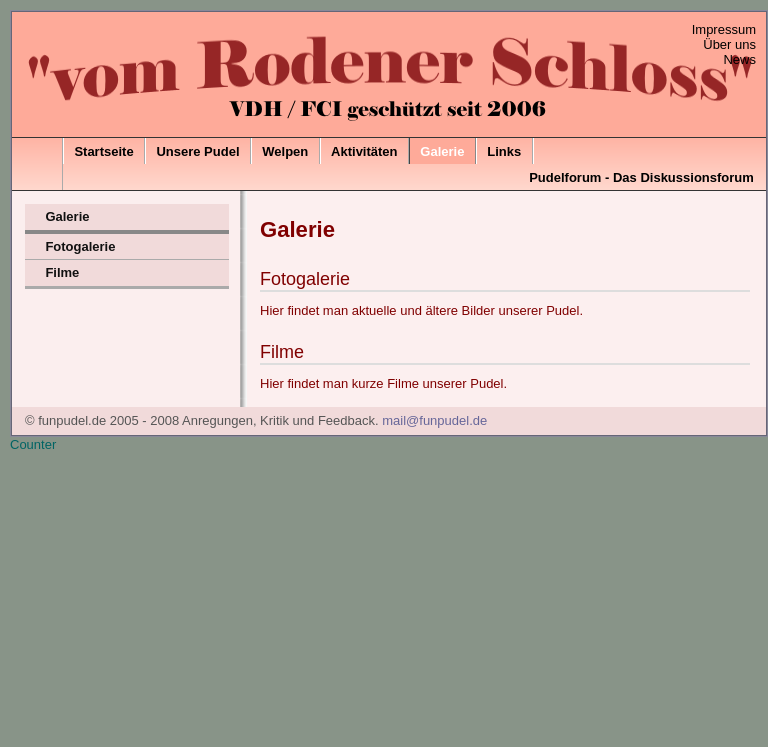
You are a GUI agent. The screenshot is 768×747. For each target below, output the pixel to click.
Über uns (729, 44)
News (739, 59)
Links (504, 151)
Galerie (442, 151)
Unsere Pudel (197, 151)
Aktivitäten (364, 151)
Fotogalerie (80, 246)
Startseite (103, 151)
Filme (62, 272)
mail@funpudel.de (434, 420)
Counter (33, 444)
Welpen (285, 151)
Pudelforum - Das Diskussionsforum (641, 177)
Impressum (724, 29)
